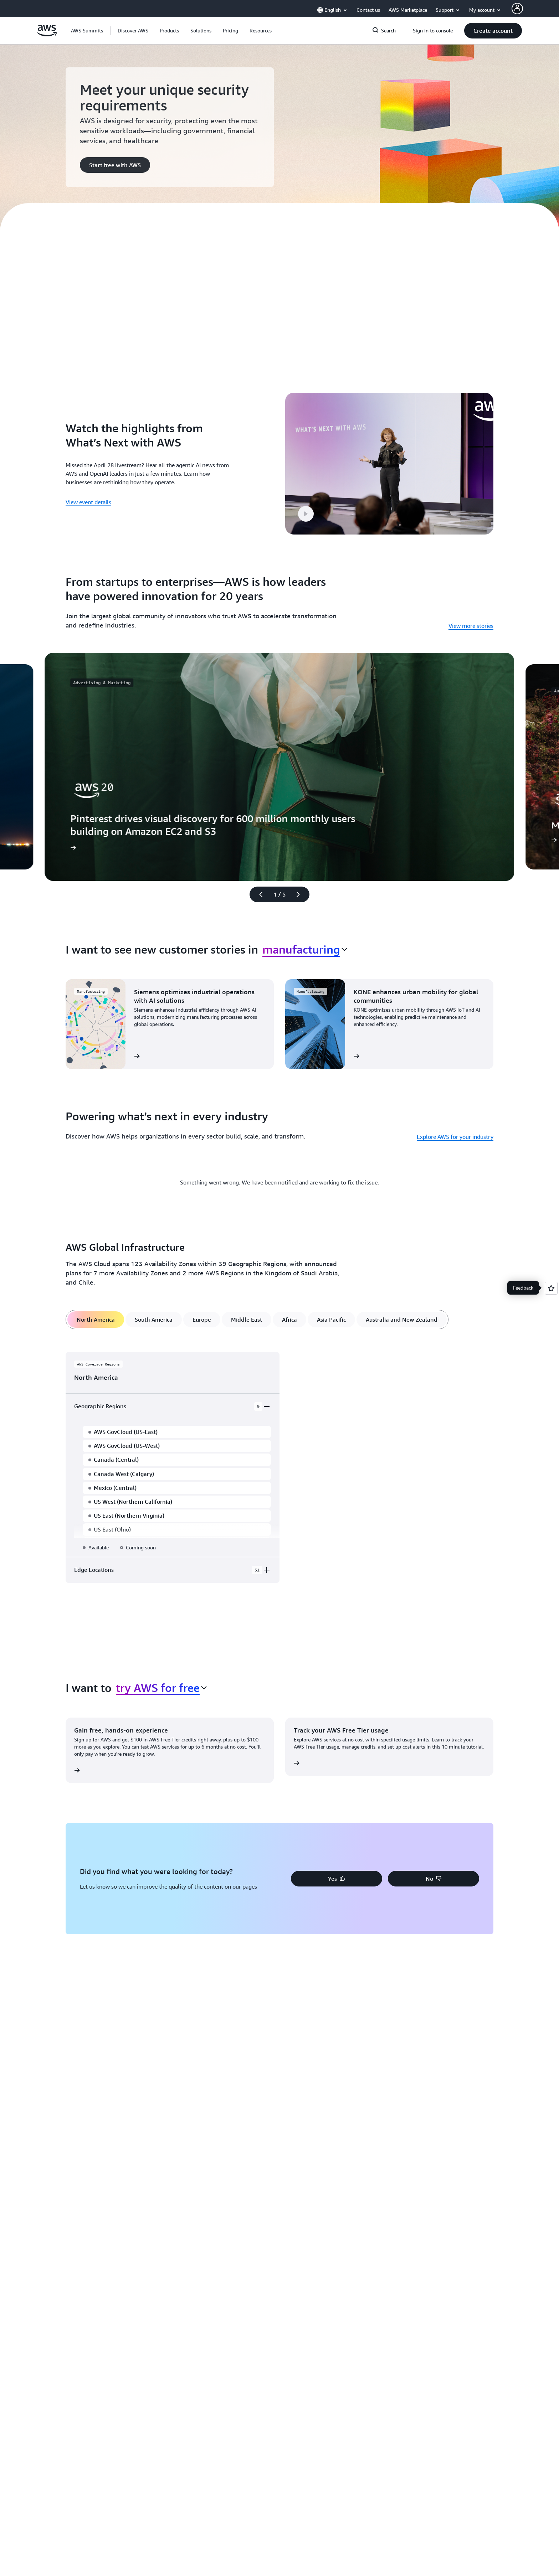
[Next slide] (301, 869)
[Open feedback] (551, 1288)
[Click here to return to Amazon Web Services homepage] (47, 34)
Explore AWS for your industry (455, 1111)
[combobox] (304, 924)
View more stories (470, 600)
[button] (133, 30)
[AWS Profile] (517, 8)
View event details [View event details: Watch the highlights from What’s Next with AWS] (88, 489)
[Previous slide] (258, 869)
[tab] (95, 1294)
